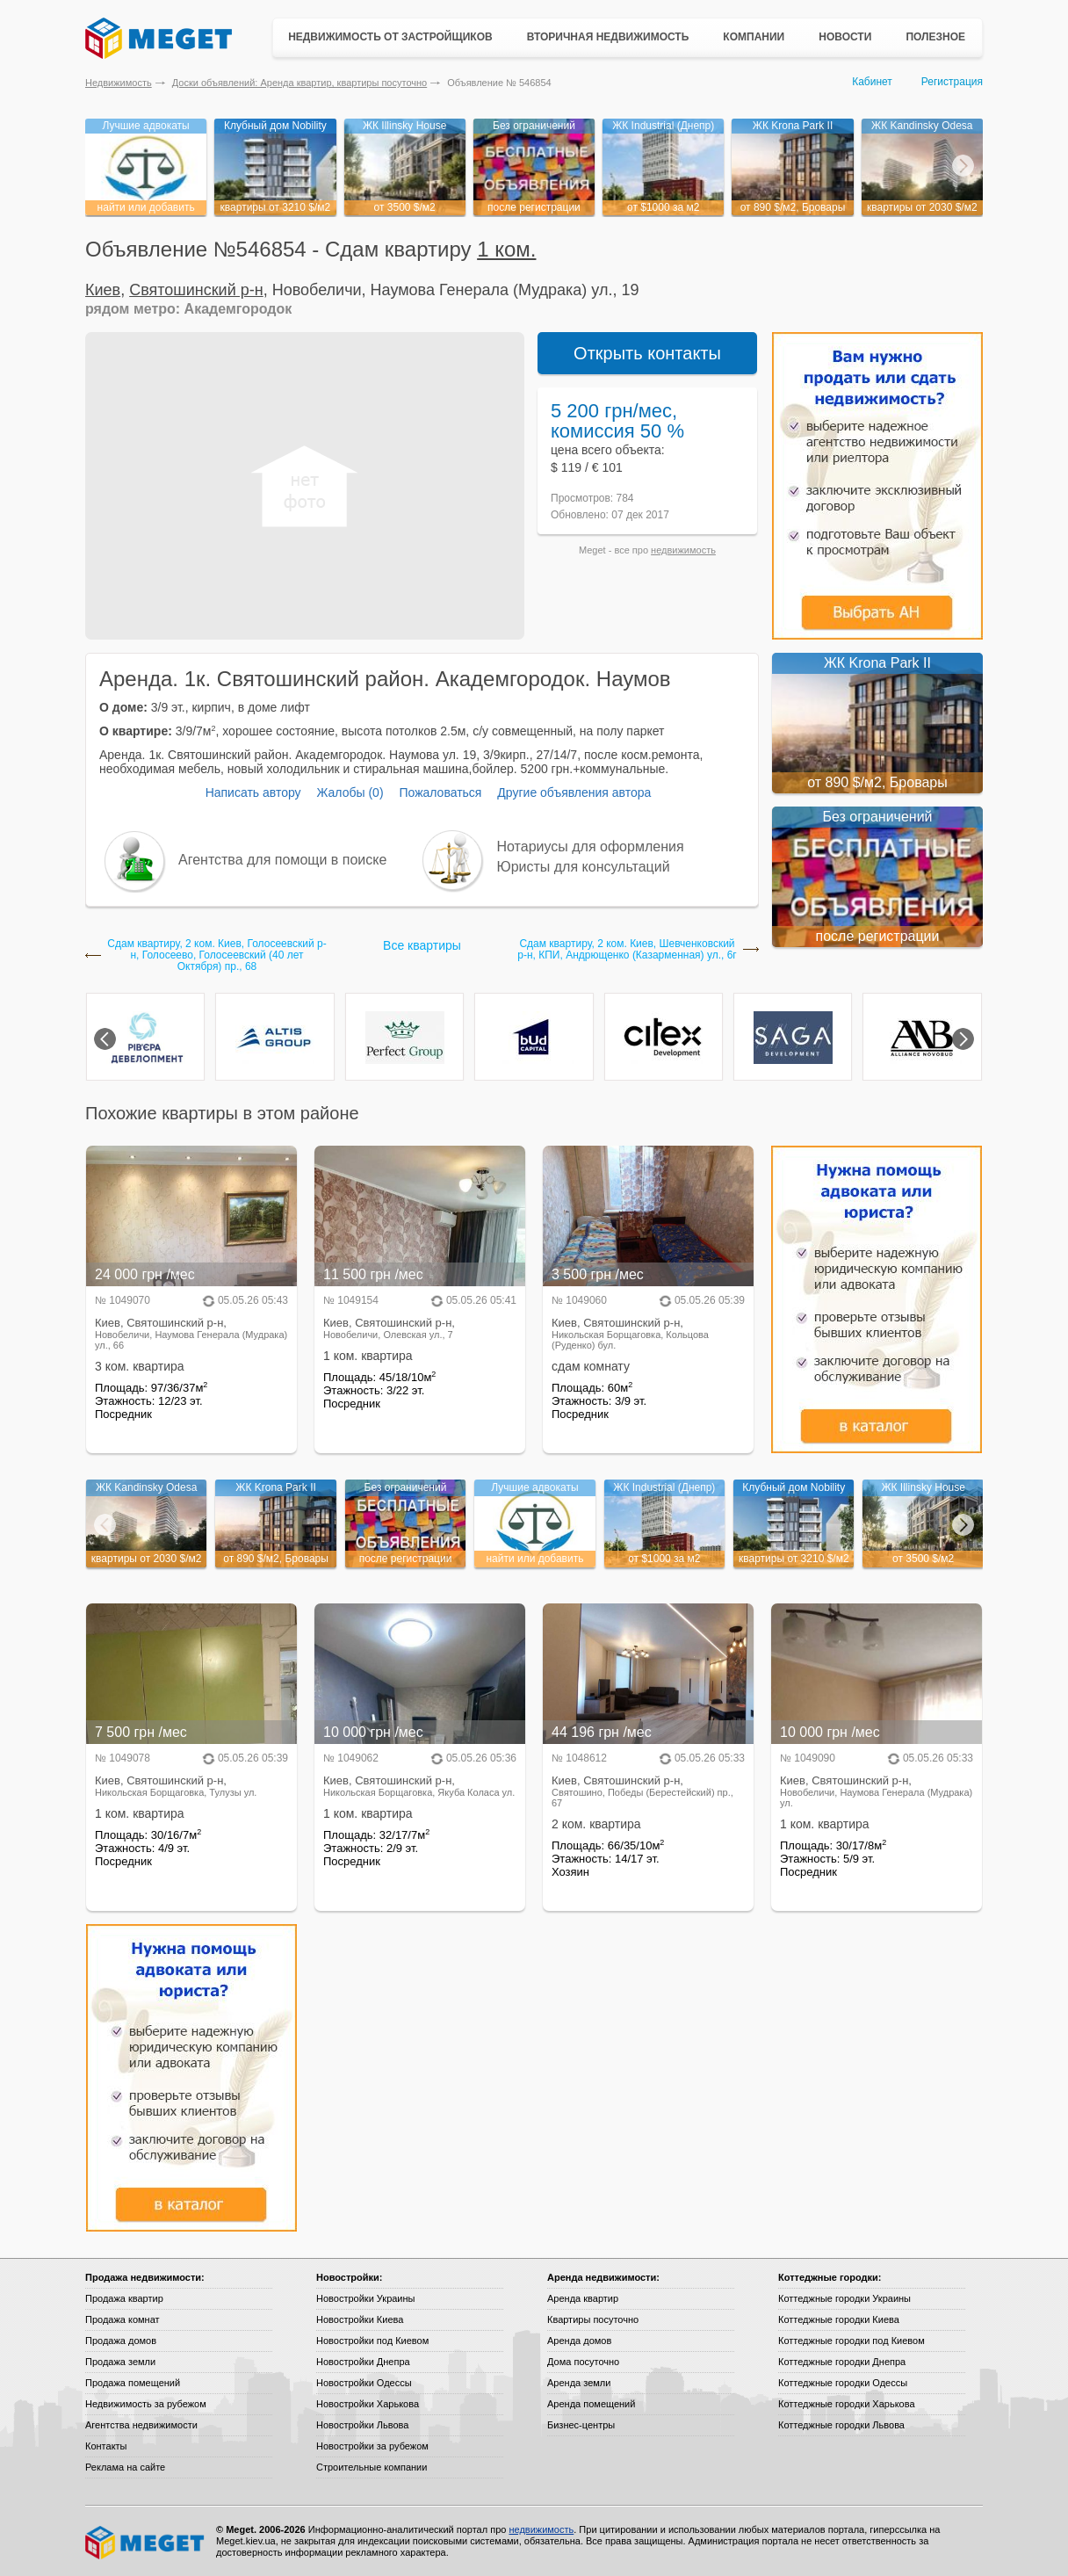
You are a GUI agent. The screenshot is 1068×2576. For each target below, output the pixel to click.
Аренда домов (579, 2340)
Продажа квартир (124, 2298)
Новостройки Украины (365, 2298)
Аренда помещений (591, 2404)
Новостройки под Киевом (372, 2340)
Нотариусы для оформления (590, 846)
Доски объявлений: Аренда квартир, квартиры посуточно (299, 82)
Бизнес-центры (581, 2425)
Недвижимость (118, 82)
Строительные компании (371, 2467)
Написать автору (253, 792)
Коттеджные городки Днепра (842, 2361)
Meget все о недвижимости (145, 2542)
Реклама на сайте (125, 2467)
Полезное (935, 37)
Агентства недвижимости (141, 2425)
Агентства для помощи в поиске (282, 859)
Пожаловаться (440, 792)
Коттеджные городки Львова (841, 2425)
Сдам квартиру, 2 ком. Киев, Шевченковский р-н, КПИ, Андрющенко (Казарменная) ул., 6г (626, 949)
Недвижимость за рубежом (145, 2404)
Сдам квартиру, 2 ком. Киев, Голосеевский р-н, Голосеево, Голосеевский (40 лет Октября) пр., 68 (216, 955)
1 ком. (506, 249)
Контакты (106, 2446)
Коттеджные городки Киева (838, 2319)
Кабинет (872, 82)
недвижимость (683, 550)
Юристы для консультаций (583, 866)
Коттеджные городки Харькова (846, 2404)
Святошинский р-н (196, 290)
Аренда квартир (582, 2298)
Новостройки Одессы (364, 2382)
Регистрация (952, 82)
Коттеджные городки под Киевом (851, 2340)
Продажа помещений (132, 2382)
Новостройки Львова (362, 2425)
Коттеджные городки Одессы (842, 2382)
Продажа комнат (122, 2319)
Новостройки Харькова (367, 2404)
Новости (845, 37)
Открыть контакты (647, 353)
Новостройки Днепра (363, 2361)
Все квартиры (422, 945)
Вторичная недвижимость (608, 37)
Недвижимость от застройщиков (390, 37)
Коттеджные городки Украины (844, 2298)
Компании (753, 37)
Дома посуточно (583, 2361)
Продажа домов (120, 2340)
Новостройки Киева (359, 2319)
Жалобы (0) (349, 792)
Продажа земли (120, 2361)
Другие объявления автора (574, 792)
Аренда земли (578, 2382)
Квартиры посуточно (593, 2319)
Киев (102, 290)
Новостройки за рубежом (372, 2446)
